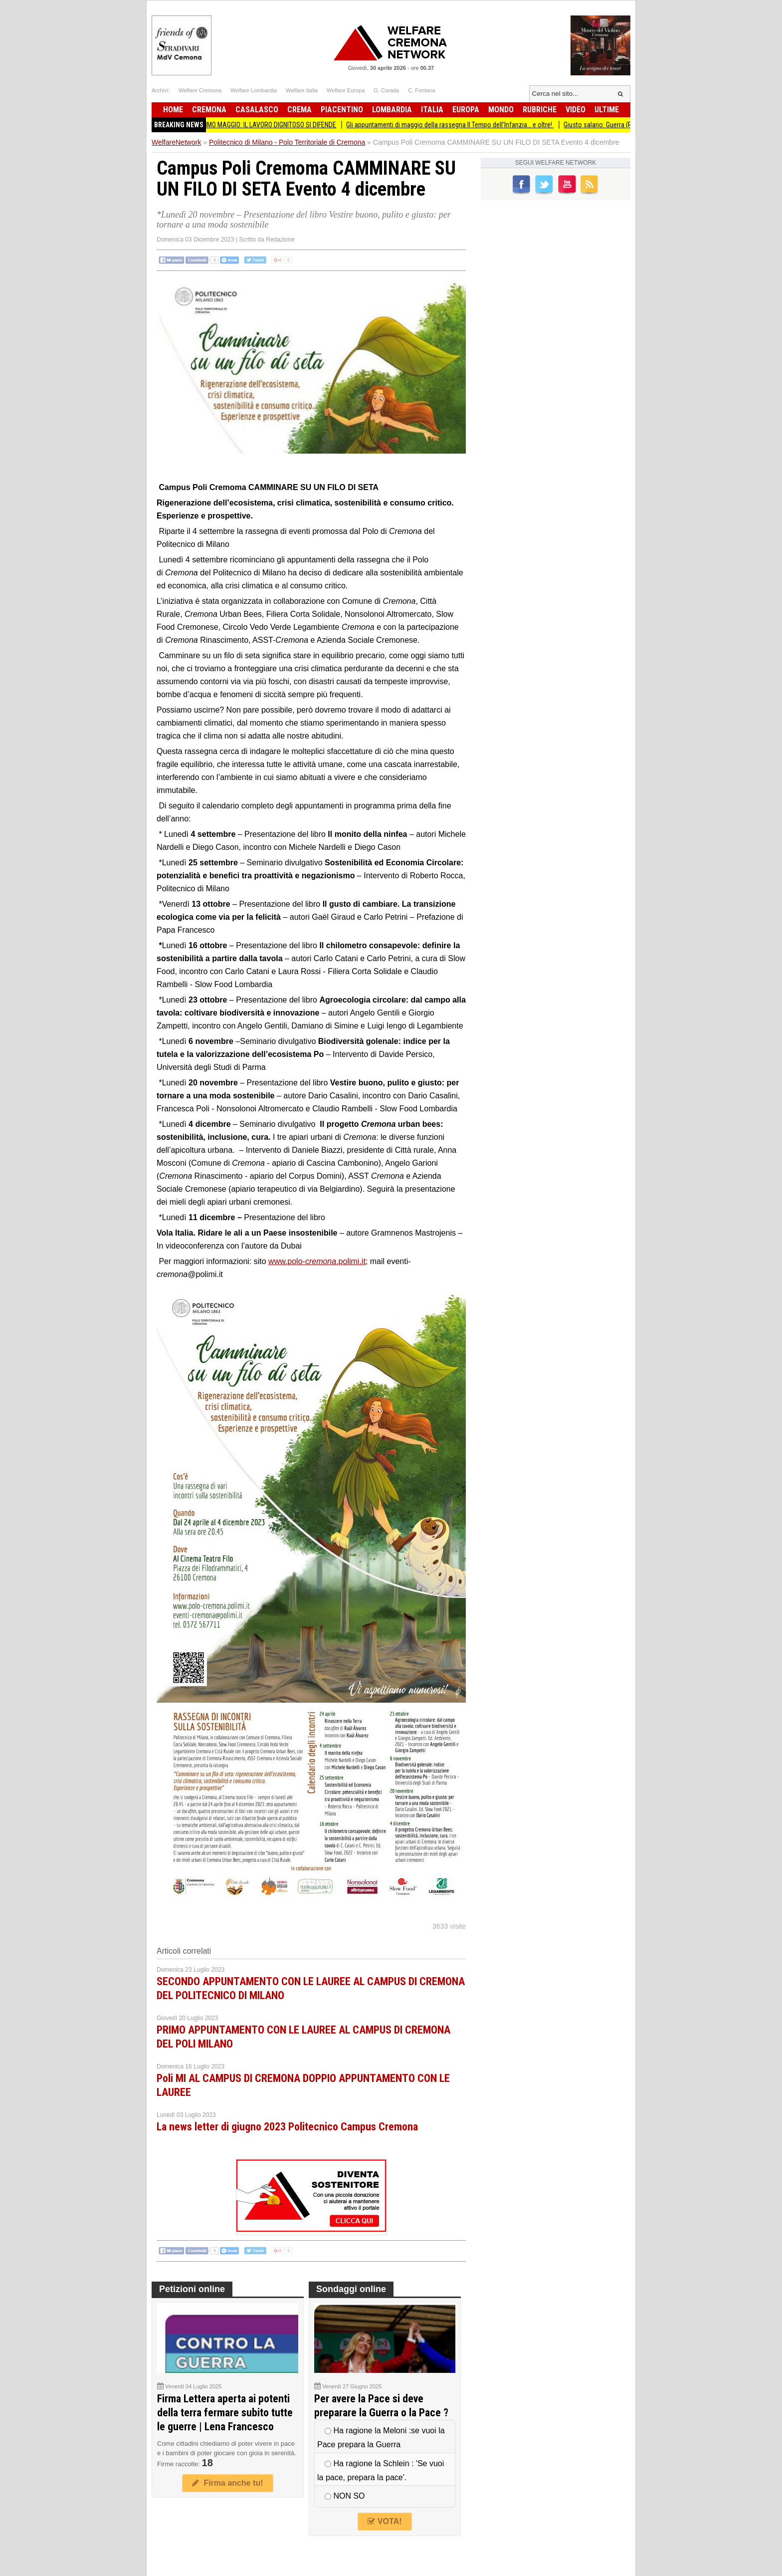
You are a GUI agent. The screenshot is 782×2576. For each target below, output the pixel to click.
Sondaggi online (351, 2289)
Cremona (209, 109)
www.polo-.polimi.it (317, 1261)
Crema (299, 109)
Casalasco (256, 109)
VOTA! (384, 2521)
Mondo (501, 109)
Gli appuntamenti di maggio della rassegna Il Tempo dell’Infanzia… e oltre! (463, 125)
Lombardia (392, 109)
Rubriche (540, 109)
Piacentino (342, 109)
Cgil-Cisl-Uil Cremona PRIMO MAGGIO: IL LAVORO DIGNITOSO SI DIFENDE (249, 125)
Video (576, 109)
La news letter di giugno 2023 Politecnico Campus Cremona (287, 2126)
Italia (432, 109)
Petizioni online (192, 2289)
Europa (465, 109)
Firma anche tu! (227, 2483)
